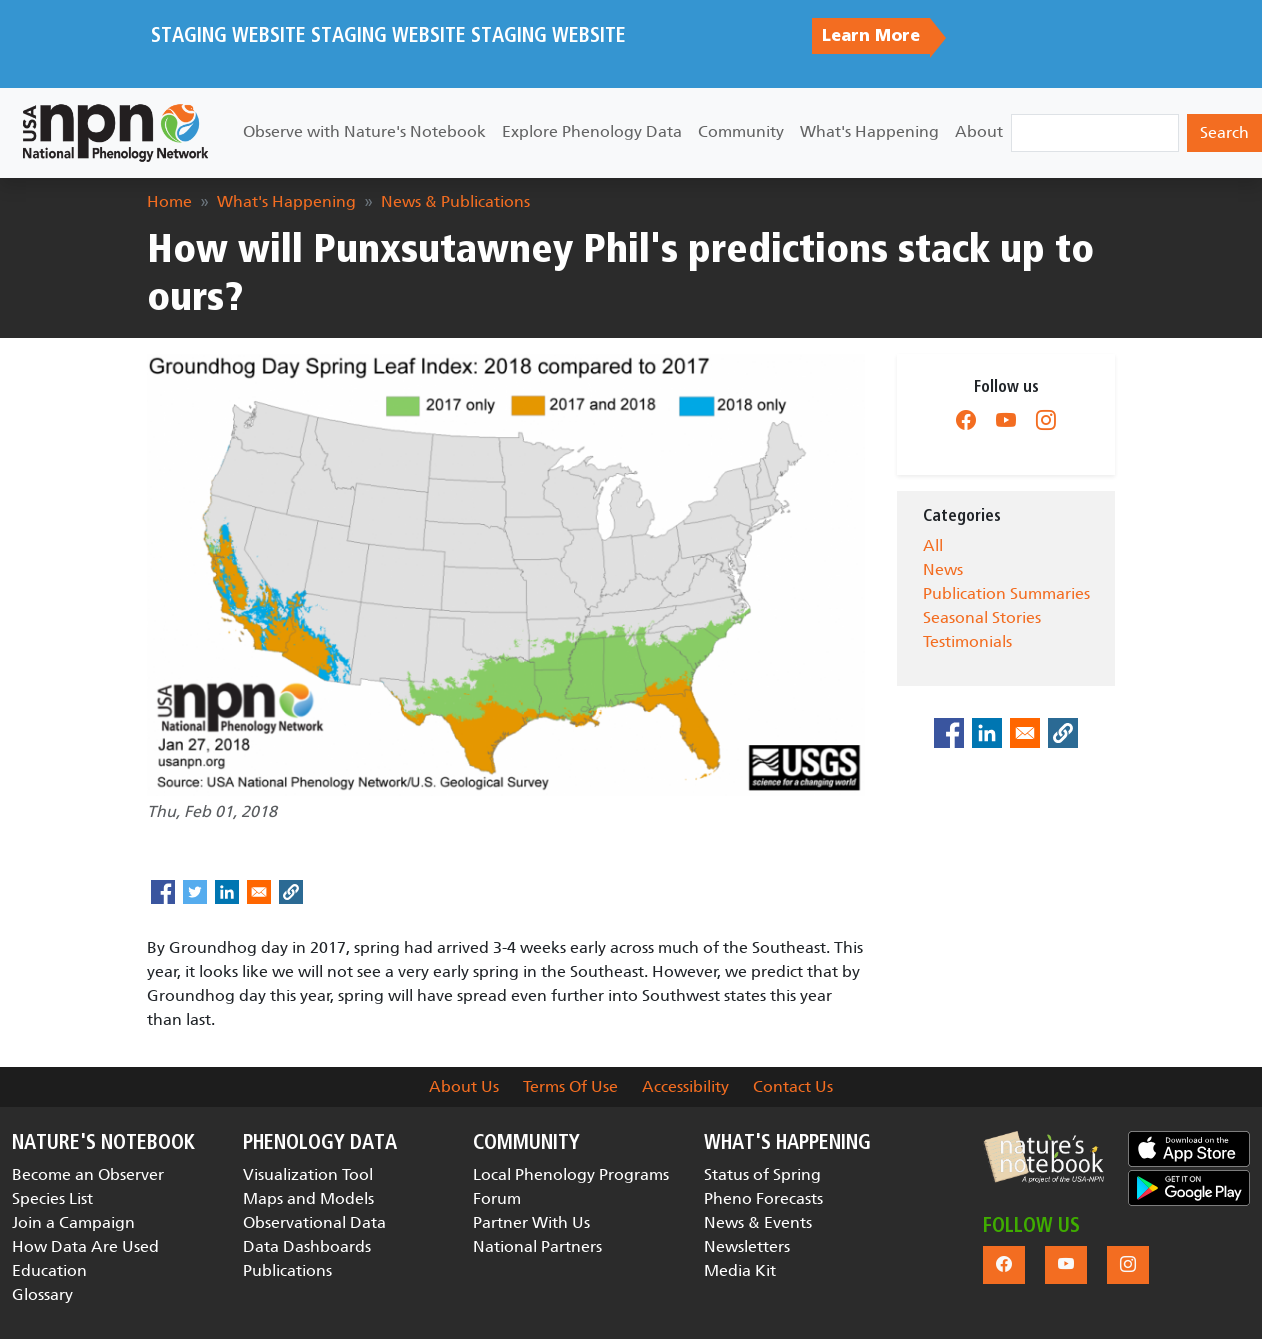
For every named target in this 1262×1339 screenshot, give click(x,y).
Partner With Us (531, 1222)
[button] (1044, 1157)
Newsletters (747, 1246)
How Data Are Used (85, 1246)
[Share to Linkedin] (227, 892)
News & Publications (455, 201)
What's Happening (869, 131)
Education (49, 1270)
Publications (287, 1270)
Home (169, 201)
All (933, 545)
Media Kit (740, 1270)
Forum (497, 1198)
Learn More (871, 36)
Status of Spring (762, 1174)
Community (741, 131)
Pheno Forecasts (763, 1198)
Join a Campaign (73, 1222)
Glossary (42, 1294)
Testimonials (967, 641)
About (979, 131)
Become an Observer (88, 1174)
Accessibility (685, 1086)
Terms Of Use (570, 1086)
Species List (52, 1198)
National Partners (537, 1246)
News (943, 569)
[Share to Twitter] (195, 892)
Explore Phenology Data (592, 131)
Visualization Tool (308, 1174)
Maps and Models (308, 1198)
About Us (464, 1086)
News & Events (758, 1222)
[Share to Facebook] (163, 892)
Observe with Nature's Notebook (364, 131)
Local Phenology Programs (571, 1174)
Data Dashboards (307, 1246)
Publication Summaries (1006, 593)
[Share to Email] (259, 892)
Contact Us (793, 1086)
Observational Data (314, 1222)
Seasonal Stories (982, 617)
